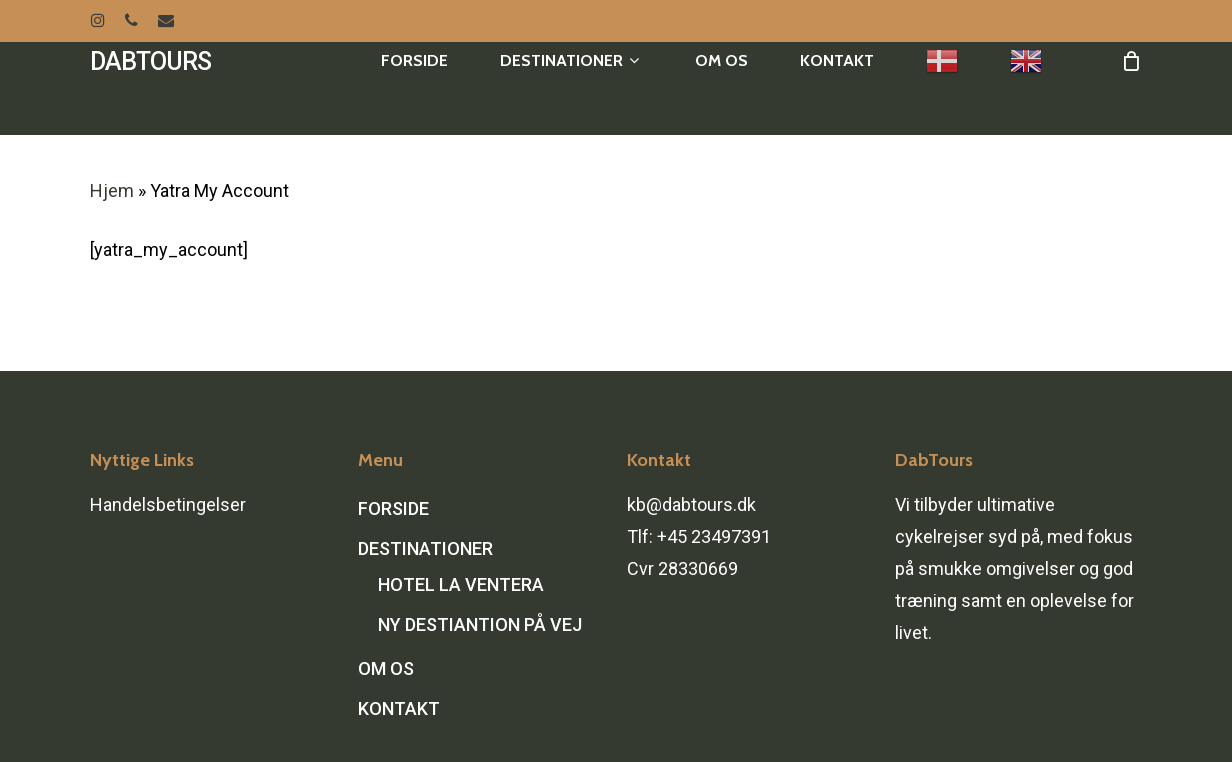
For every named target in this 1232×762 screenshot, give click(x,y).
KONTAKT (399, 708)
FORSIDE (393, 508)
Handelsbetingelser (168, 504)
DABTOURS (150, 88)
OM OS (386, 668)
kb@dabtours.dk (691, 504)
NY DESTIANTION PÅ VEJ (480, 624)
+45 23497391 (714, 536)
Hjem (112, 190)
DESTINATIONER (425, 548)
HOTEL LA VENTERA (461, 584)
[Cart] (1131, 89)
